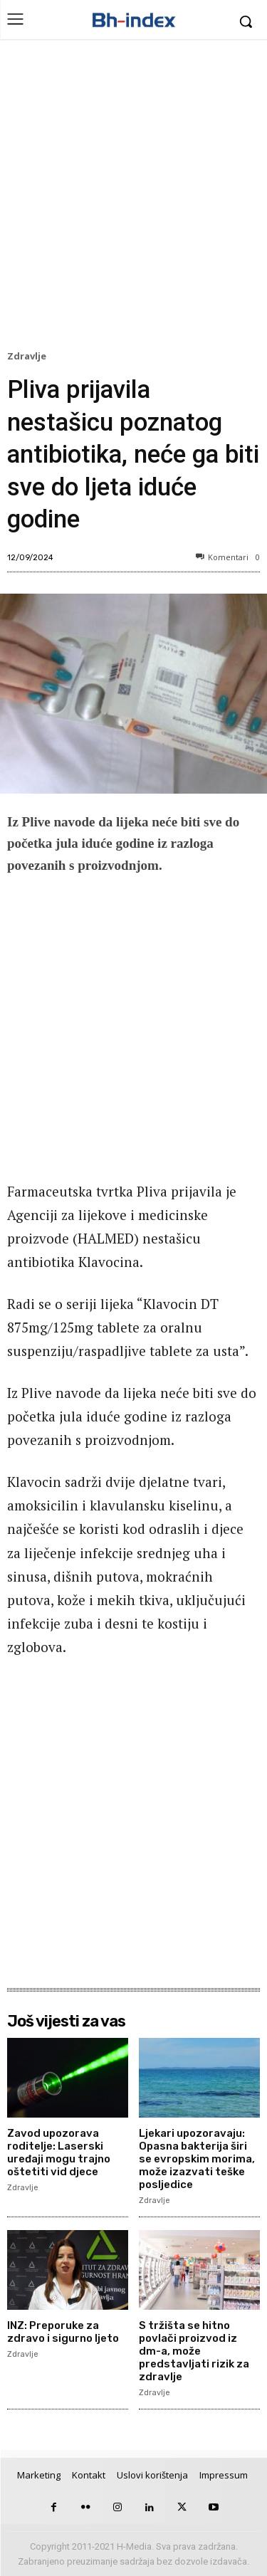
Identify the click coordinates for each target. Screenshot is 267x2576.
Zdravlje (29, 356)
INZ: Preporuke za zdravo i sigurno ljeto (63, 2332)
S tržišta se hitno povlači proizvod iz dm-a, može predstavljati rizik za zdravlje (194, 2351)
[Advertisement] (133, 198)
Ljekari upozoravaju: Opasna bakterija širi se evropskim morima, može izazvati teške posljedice (197, 2159)
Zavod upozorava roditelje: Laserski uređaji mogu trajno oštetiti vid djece (58, 2152)
